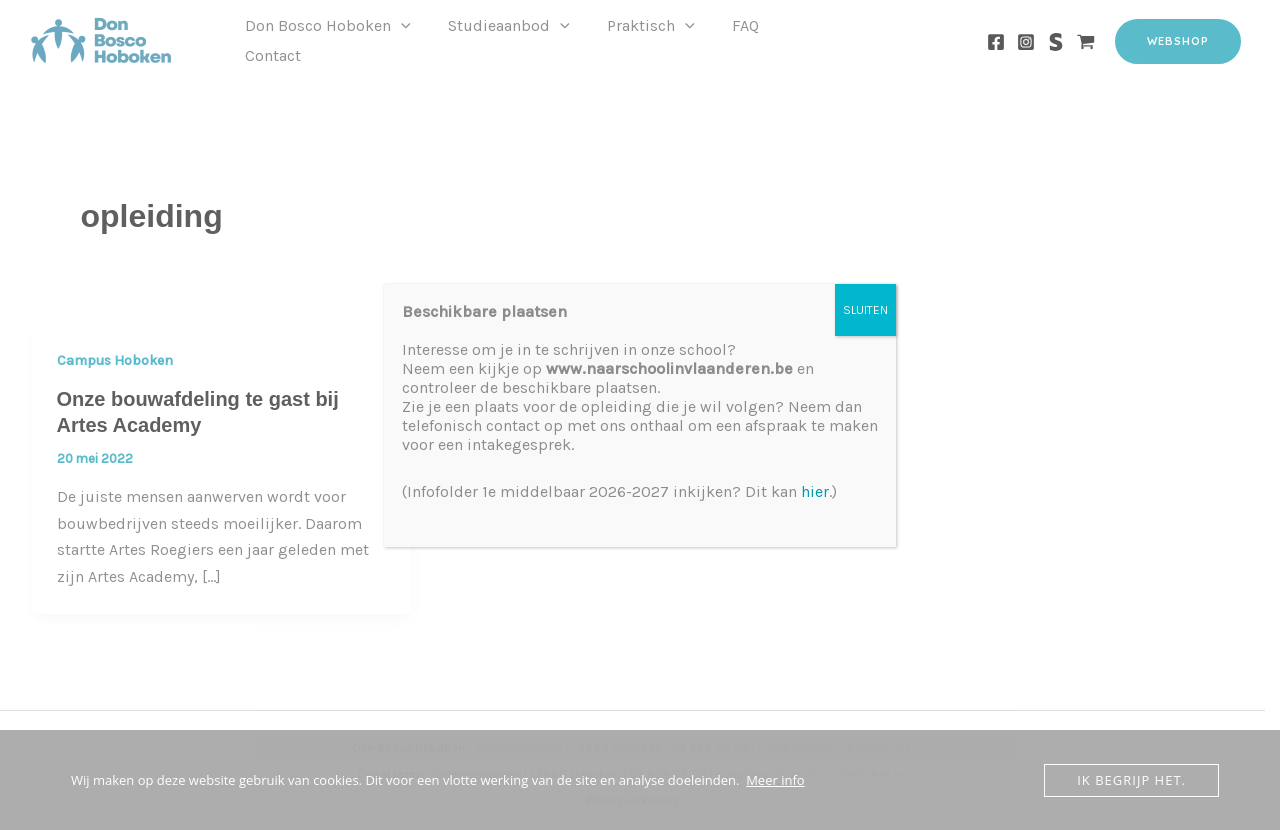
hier (815, 491)
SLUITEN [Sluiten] (865, 310)
